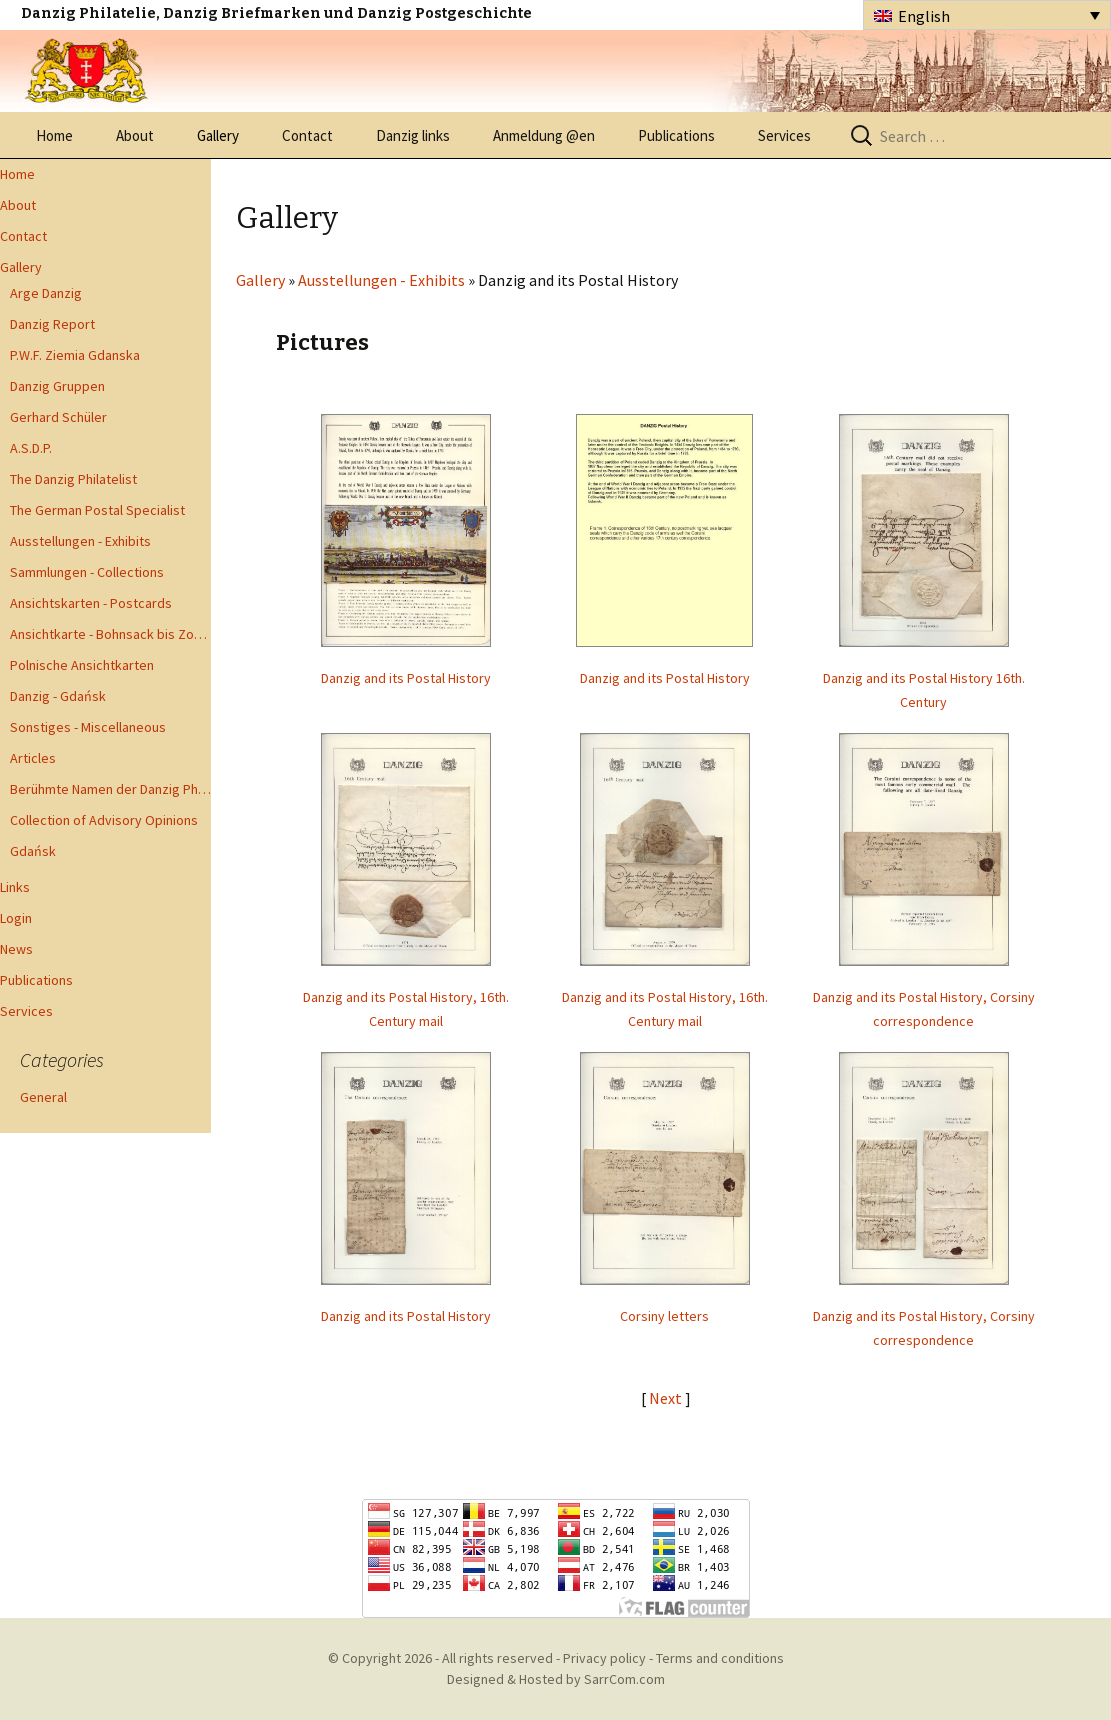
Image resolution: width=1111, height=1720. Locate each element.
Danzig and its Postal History (406, 678)
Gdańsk (33, 851)
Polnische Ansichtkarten (82, 665)
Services (784, 135)
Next (667, 1398)
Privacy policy (604, 1658)
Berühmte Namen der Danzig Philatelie (110, 789)
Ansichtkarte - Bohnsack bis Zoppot (110, 634)
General (43, 1097)
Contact (307, 135)
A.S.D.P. (31, 448)
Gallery (218, 135)
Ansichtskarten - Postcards (91, 603)
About (135, 135)
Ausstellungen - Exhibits (80, 541)
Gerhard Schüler (58, 417)
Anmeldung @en (544, 135)
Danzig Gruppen (57, 386)
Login (16, 918)
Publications (676, 135)
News (16, 949)
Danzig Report (52, 324)
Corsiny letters (664, 1316)
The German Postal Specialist (97, 510)
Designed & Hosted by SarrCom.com (556, 1679)
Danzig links (413, 135)
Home (54, 135)
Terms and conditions (720, 1658)
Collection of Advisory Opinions (104, 820)
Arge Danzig (46, 293)
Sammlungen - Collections (87, 572)
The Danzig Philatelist (73, 479)
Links (15, 887)
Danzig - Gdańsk (58, 696)
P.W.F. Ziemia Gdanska (75, 355)
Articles (33, 758)
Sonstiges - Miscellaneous (88, 727)
